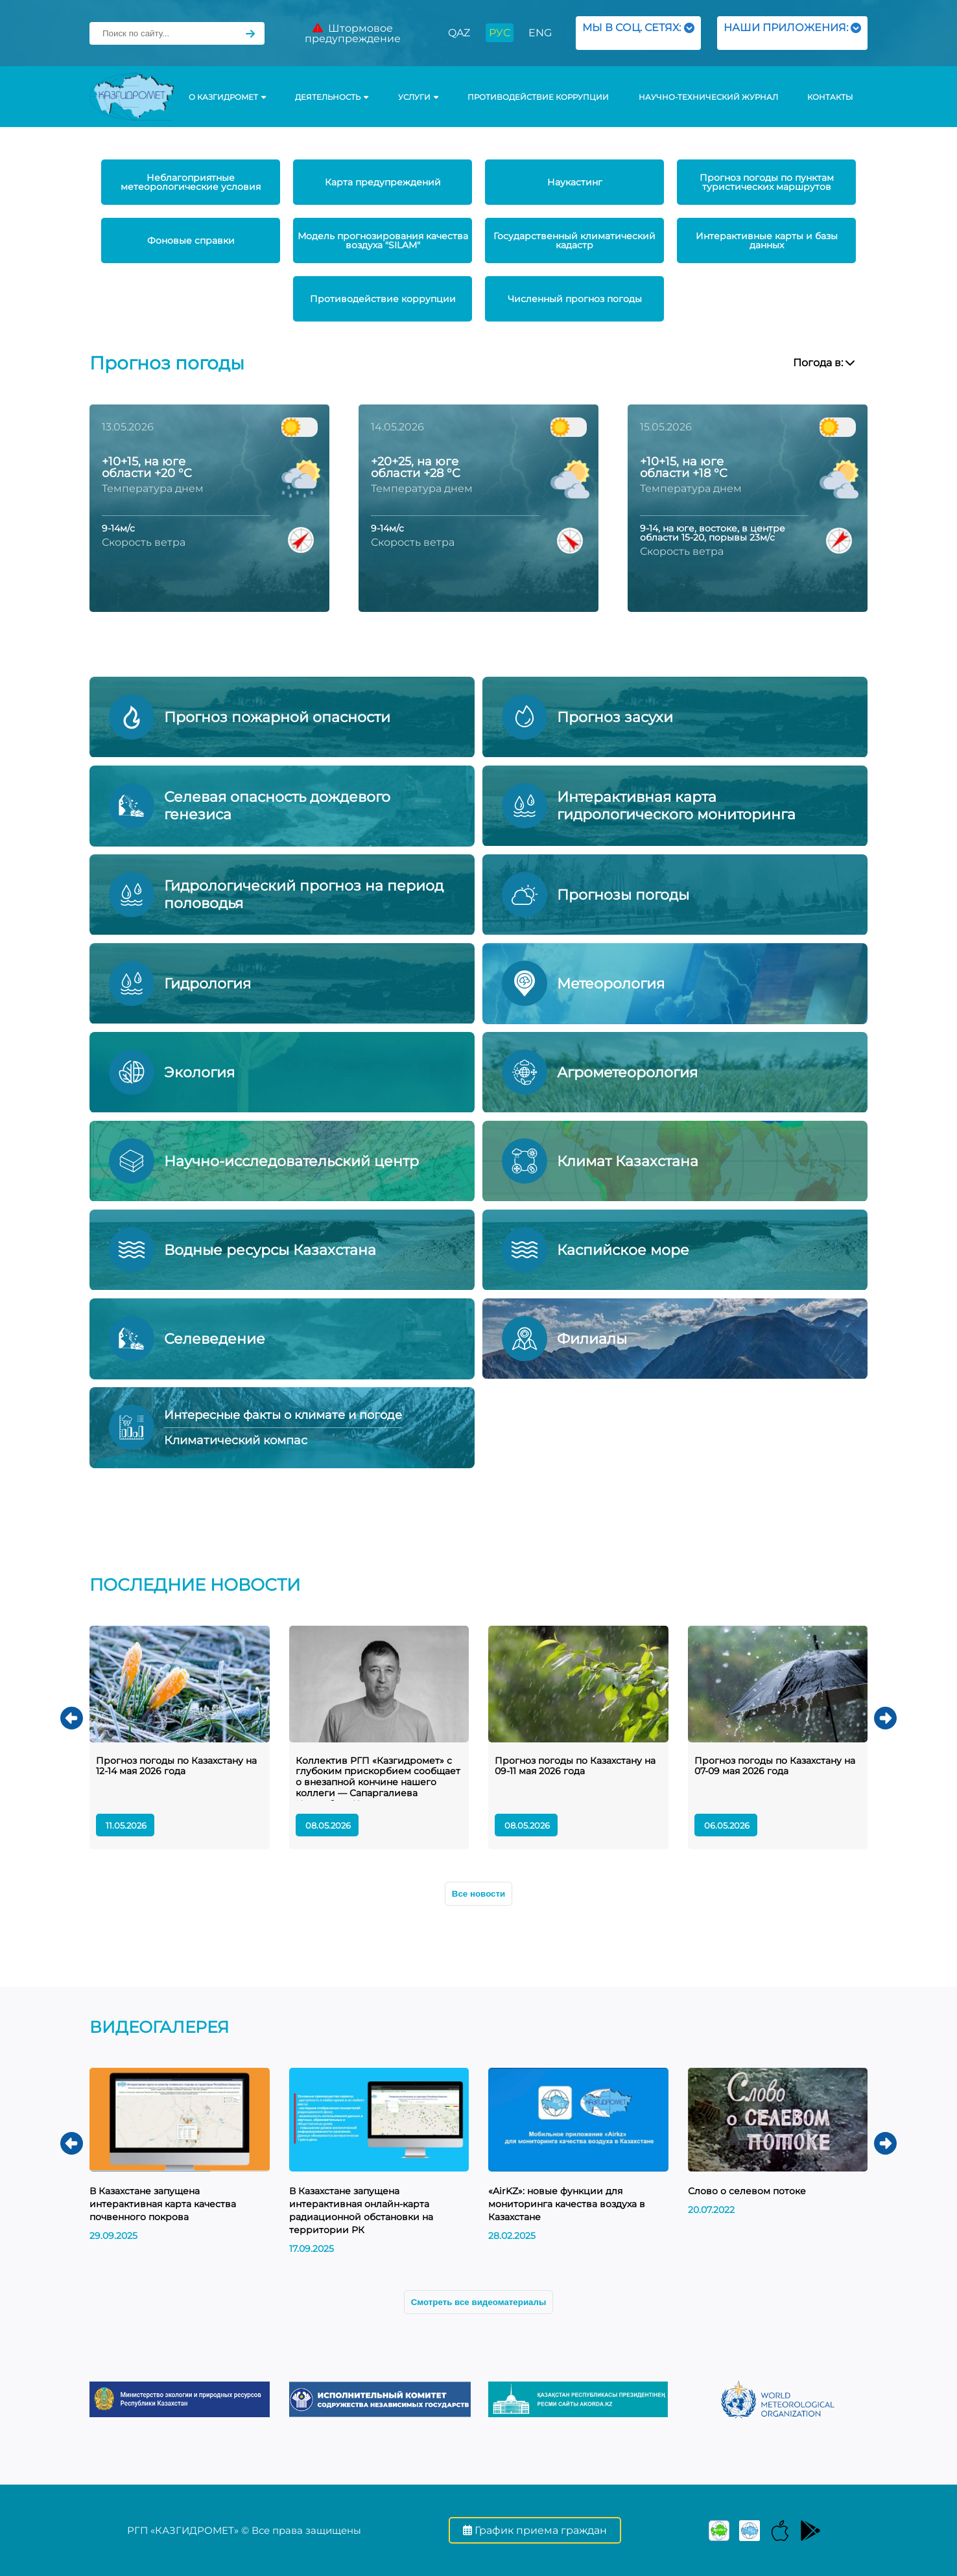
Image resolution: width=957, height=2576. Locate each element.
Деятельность (331, 97)
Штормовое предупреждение (353, 33)
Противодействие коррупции (538, 97)
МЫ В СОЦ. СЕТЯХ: (638, 32)
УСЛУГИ (418, 97)
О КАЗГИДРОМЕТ (227, 97)
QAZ (459, 33)
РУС (499, 33)
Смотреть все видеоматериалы (479, 2302)
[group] (179, 2399)
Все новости (478, 1894)
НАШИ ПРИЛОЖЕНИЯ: (792, 32)
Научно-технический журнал (708, 97)
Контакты (830, 97)
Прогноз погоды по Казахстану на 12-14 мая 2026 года (176, 1766)
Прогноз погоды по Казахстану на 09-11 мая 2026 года (575, 1766)
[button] (71, 1718)
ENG (540, 33)
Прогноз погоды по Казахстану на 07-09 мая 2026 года (774, 1766)
